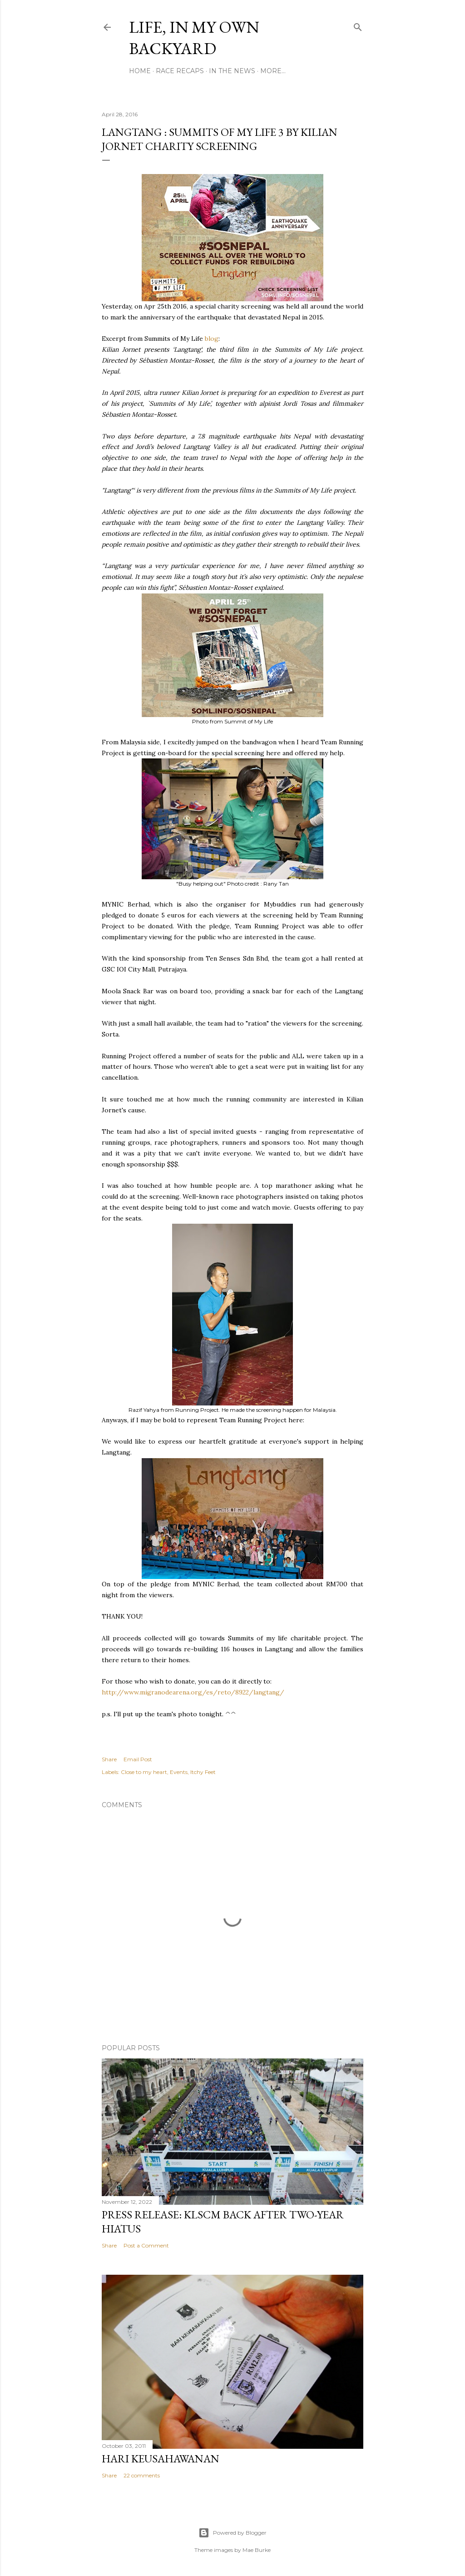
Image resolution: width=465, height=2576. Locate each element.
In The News (232, 71)
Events (179, 1772)
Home (140, 71)
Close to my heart (144, 1772)
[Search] (357, 25)
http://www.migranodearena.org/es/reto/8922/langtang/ (193, 1692)
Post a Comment (146, 2245)
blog (211, 338)
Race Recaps (180, 71)
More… (273, 71)
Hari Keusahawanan (160, 2458)
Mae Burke (256, 2549)
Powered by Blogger (232, 2532)
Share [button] (109, 1759)
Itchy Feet (203, 1772)
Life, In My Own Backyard (194, 37)
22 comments (142, 2475)
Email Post (138, 1759)
